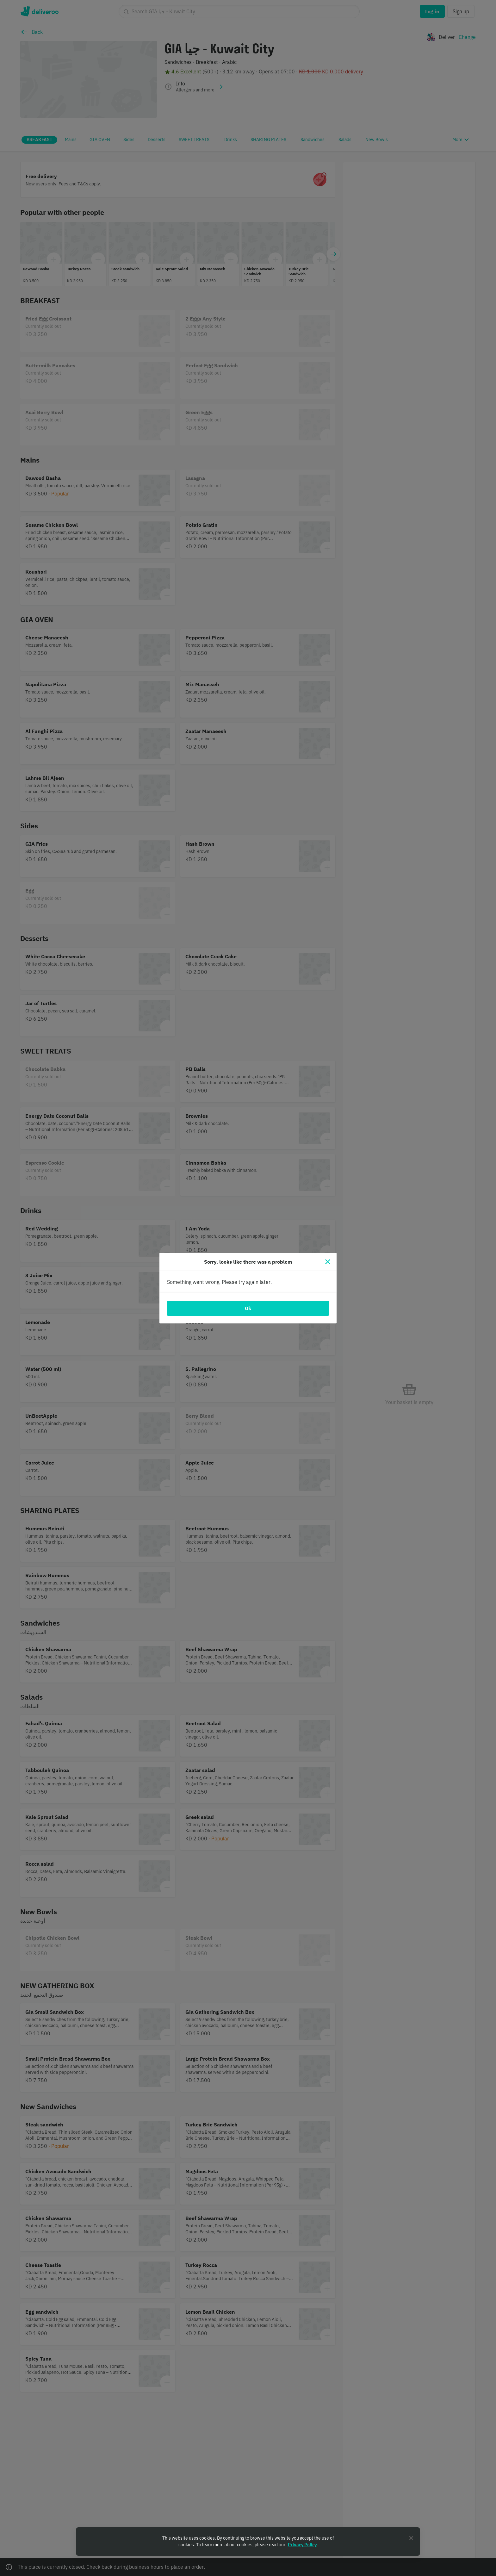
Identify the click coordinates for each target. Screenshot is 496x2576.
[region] (248, 2541)
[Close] (328, 1262)
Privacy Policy (302, 2545)
